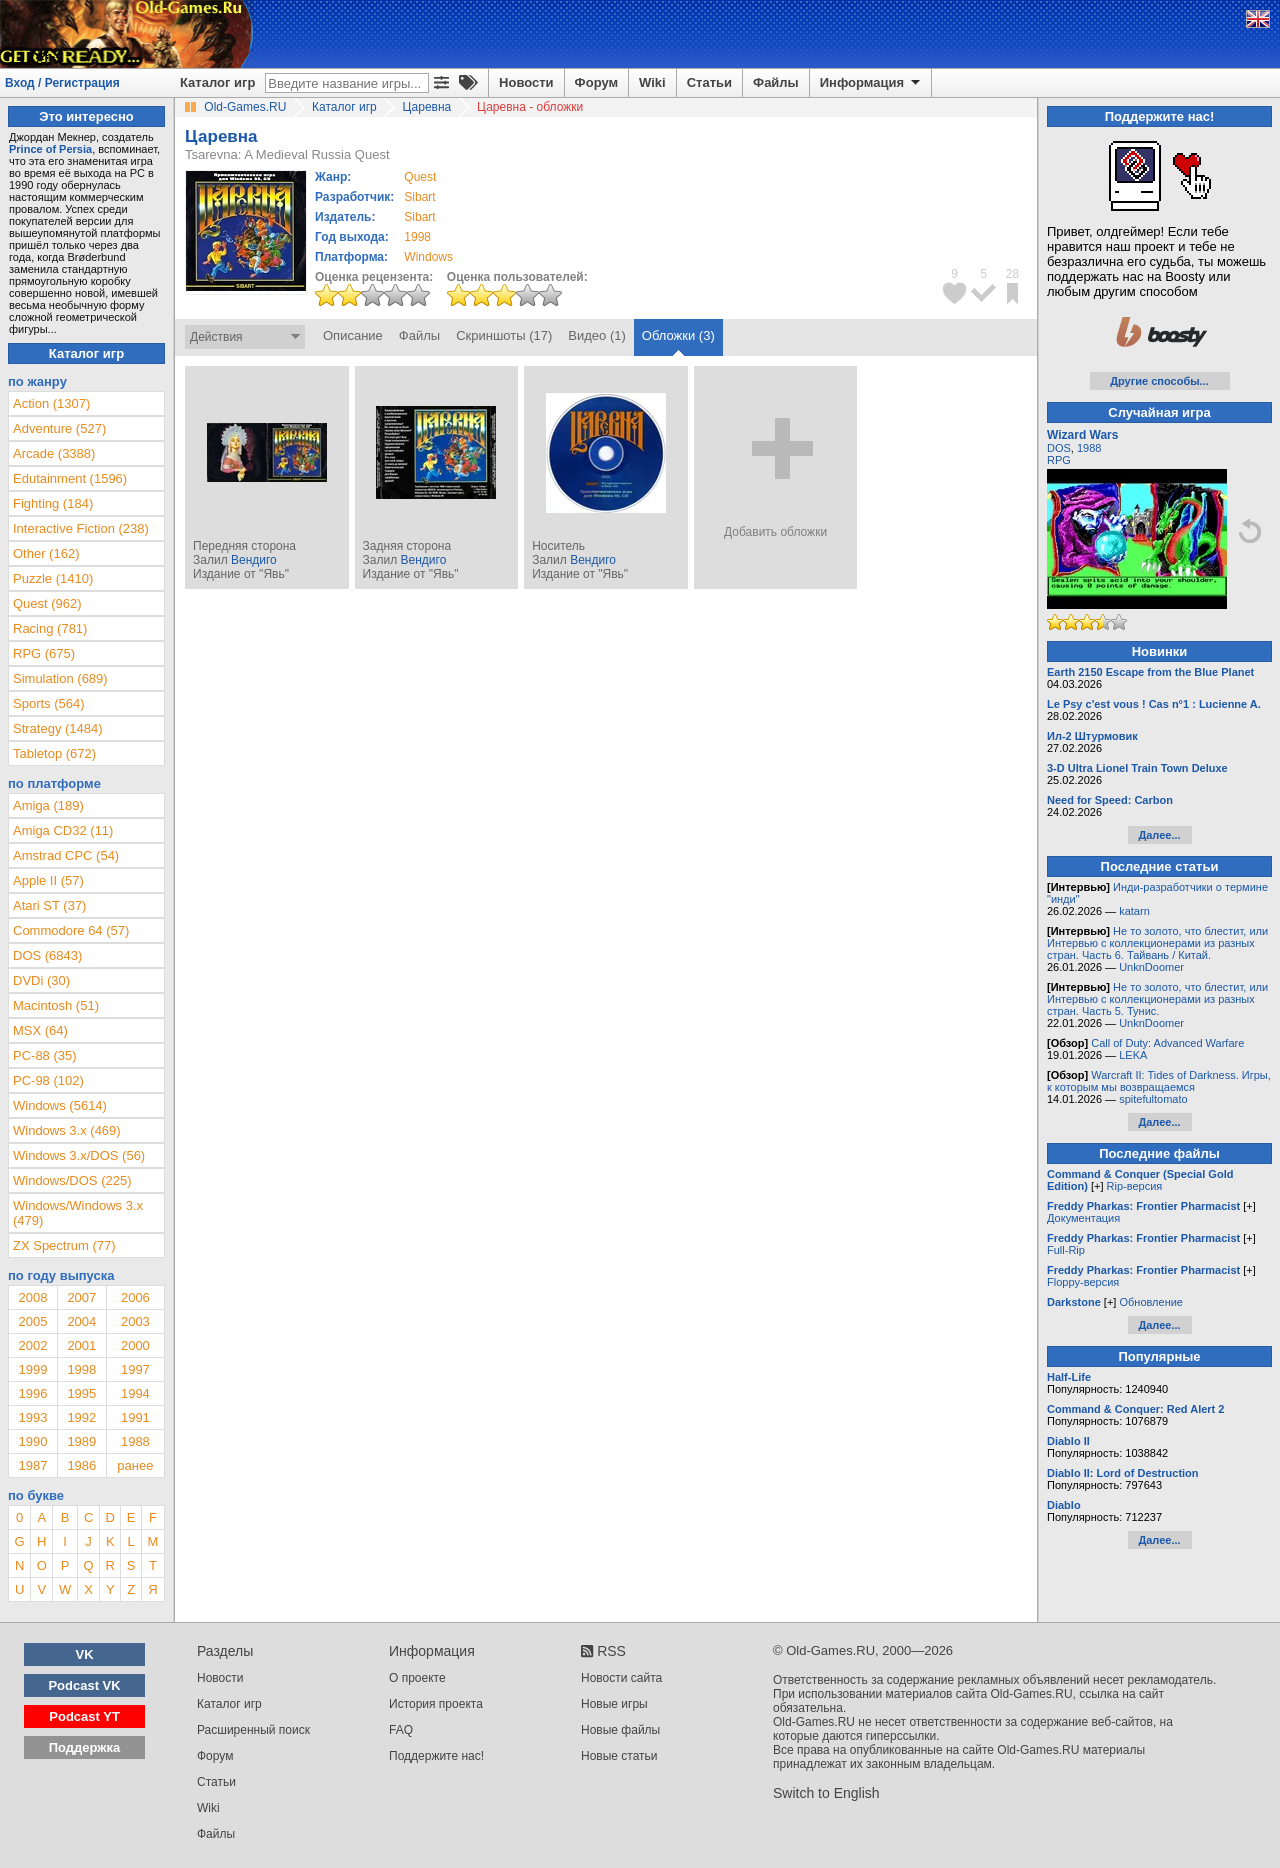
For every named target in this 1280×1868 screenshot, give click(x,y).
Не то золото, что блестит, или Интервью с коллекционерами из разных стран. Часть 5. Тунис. (1157, 999)
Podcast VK (84, 1685)
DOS (1059, 448)
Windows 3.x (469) (67, 1130)
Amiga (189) (48, 805)
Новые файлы (620, 1730)
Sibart (419, 197)
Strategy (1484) (58, 728)
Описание (353, 335)
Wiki (652, 82)
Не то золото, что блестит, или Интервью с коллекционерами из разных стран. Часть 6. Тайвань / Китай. (1157, 943)
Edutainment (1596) (70, 478)
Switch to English (826, 1793)
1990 (32, 1441)
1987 (32, 1465)
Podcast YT (84, 1716)
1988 (135, 1441)
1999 (32, 1369)
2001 (81, 1345)
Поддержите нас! (436, 1756)
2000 (135, 1345)
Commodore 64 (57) (71, 930)
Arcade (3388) (54, 453)
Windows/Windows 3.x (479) (78, 1213)
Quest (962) (47, 603)
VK (85, 1654)
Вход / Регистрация (62, 83)
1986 (81, 1465)
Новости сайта (621, 1678)
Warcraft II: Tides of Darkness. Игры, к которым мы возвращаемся (1159, 1081)
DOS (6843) (47, 955)
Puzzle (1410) (53, 578)
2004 (81, 1321)
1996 (32, 1393)
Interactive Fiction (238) (81, 528)
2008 (32, 1297)
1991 (135, 1417)
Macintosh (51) (56, 1005)
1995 (81, 1393)
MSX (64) (40, 1030)
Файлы (776, 82)
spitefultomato (1153, 1099)
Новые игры (614, 1704)
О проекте (417, 1678)
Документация (1083, 1218)
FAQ (401, 1730)
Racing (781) (50, 628)
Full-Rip (1066, 1250)
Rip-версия (1135, 1186)
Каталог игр (217, 82)
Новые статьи (619, 1756)
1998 (417, 237)
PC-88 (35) (45, 1055)
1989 (81, 1441)
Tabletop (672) (54, 753)
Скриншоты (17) (504, 335)
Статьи (709, 82)
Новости (526, 82)
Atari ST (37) (49, 905)
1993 (32, 1417)
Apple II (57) (48, 880)
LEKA (1133, 1055)
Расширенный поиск (253, 1730)
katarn (1134, 911)
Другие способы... (1159, 381)
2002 (32, 1345)
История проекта (436, 1704)
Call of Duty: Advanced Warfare (1167, 1043)
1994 (135, 1393)
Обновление (1151, 1302)
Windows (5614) (60, 1105)
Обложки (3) (678, 335)
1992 (81, 1417)
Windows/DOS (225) (72, 1180)
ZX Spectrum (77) (64, 1245)
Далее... (1159, 835)
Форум (596, 82)
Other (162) (46, 553)
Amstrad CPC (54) (66, 855)
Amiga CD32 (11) (63, 830)
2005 (32, 1321)
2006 (135, 1297)
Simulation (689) (60, 678)
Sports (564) (49, 703)
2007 (81, 1297)
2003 (135, 1321)
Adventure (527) (59, 428)
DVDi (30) (41, 980)
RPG (1059, 460)
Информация (871, 83)
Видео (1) (596, 335)
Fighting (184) (53, 503)
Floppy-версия (1083, 1282)
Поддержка (85, 1747)
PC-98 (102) (48, 1080)
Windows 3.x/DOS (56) (79, 1155)
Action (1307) (51, 403)
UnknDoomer (1151, 967)
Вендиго (254, 560)
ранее (135, 1465)
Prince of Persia (50, 149)
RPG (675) (44, 653)
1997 (135, 1369)
